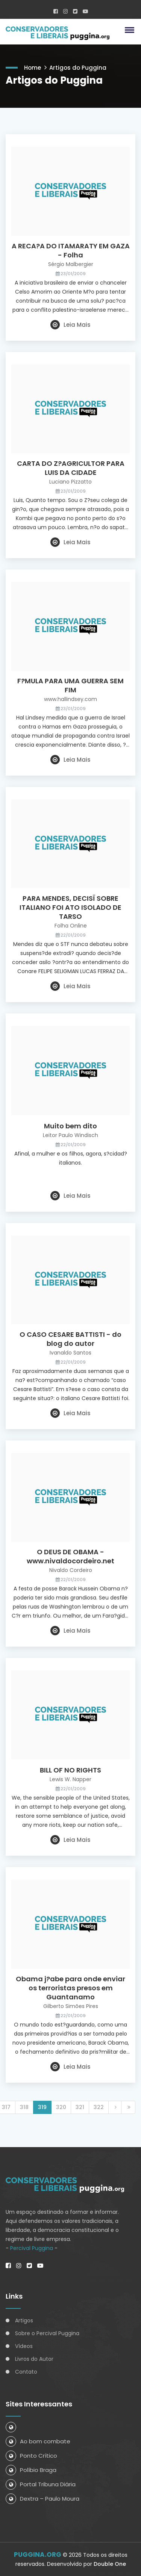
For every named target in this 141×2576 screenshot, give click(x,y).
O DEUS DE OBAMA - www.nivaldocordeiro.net (70, 1556)
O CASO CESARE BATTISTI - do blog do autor (70, 1339)
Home (32, 68)
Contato (26, 2371)
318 (24, 2107)
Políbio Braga (31, 2470)
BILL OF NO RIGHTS (70, 1770)
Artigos (24, 2320)
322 (99, 2107)
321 (80, 2107)
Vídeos (24, 2346)
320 (61, 2107)
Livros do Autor (34, 2359)
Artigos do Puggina (77, 68)
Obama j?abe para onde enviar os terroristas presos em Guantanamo (70, 1988)
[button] (128, 29)
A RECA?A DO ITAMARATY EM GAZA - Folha (71, 251)
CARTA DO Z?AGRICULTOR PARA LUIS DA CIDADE (70, 468)
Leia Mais (70, 324)
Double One (110, 2564)
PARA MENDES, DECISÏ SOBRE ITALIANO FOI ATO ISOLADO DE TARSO (70, 907)
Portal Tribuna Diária (41, 2484)
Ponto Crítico (31, 2456)
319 (42, 2107)
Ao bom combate (38, 2441)
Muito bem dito (70, 1126)
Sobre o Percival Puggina (47, 2333)
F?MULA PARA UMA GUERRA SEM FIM (70, 686)
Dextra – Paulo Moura (42, 2499)
